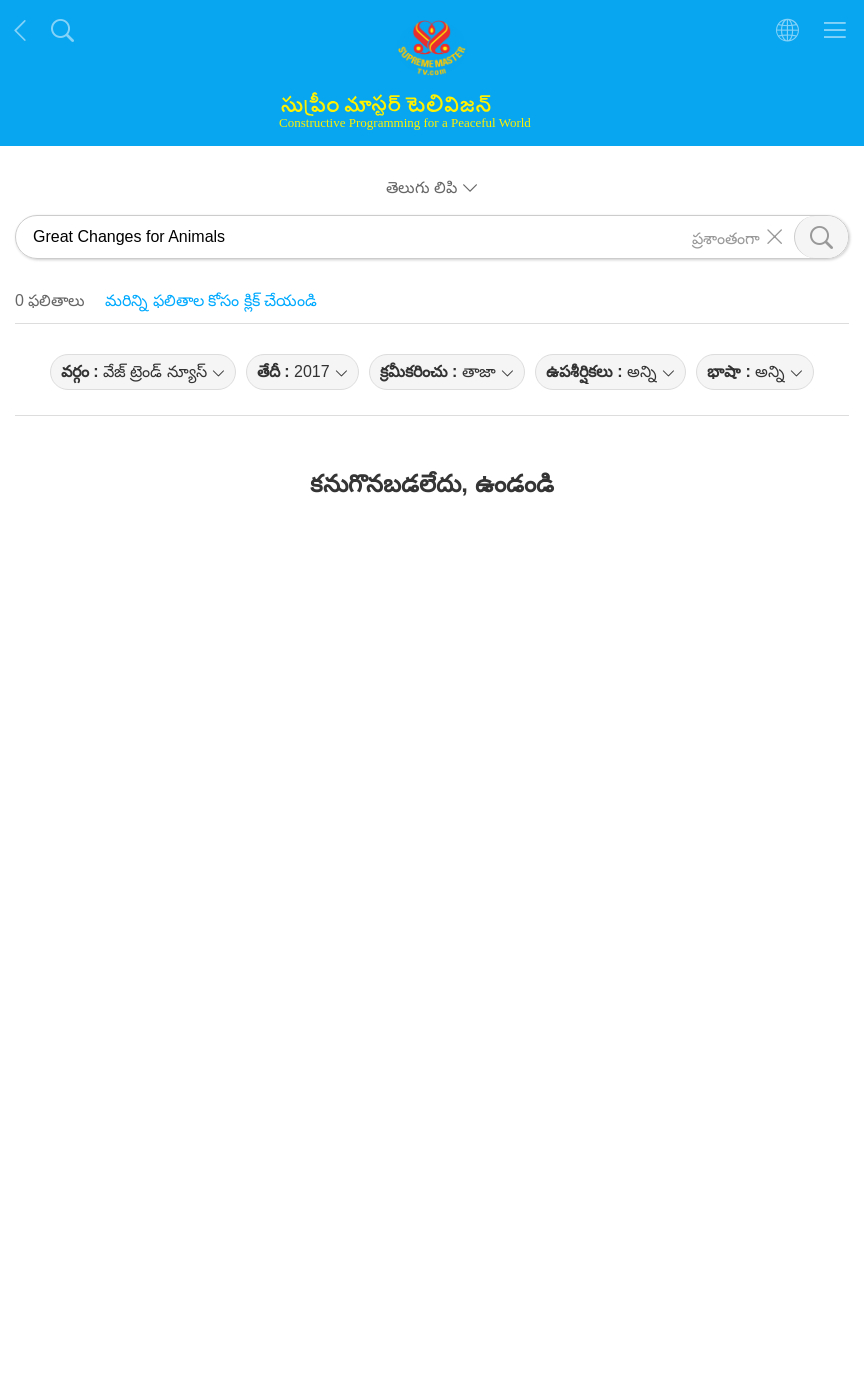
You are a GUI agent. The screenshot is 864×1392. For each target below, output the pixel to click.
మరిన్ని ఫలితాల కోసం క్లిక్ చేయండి (211, 300)
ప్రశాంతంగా (726, 237)
